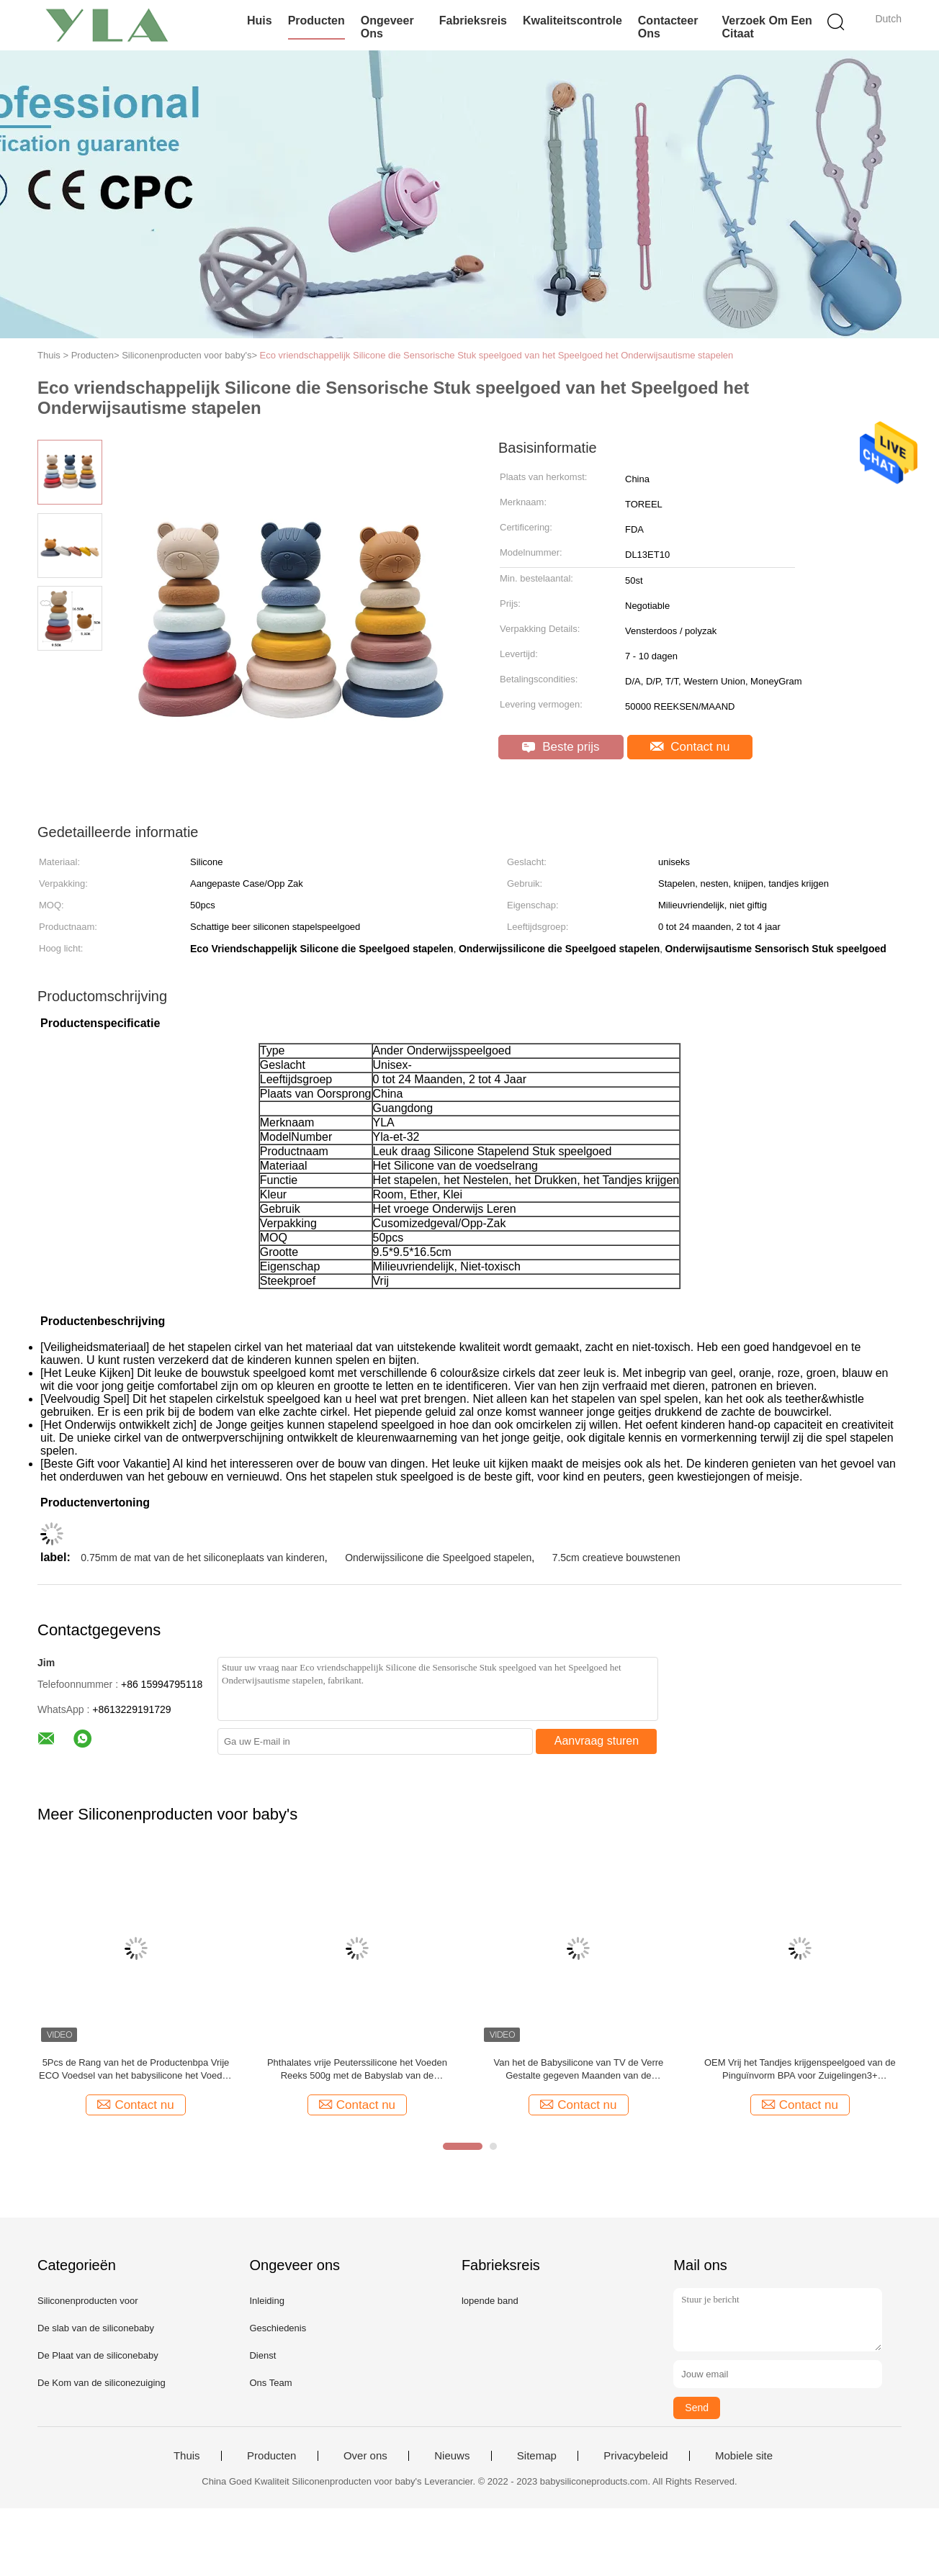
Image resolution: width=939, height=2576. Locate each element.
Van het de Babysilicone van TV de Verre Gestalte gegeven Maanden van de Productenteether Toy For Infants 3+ (578, 2069)
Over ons (365, 2456)
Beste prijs (560, 747)
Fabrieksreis (473, 20)
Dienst (262, 2355)
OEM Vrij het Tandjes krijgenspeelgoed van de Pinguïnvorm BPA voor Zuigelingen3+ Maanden (800, 2069)
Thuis (187, 2456)
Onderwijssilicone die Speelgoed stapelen (438, 1557)
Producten (316, 20)
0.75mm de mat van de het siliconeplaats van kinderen (203, 1557)
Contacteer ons (668, 27)
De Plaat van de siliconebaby (97, 2355)
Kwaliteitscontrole (572, 20)
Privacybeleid (635, 2456)
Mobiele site (744, 2456)
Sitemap (537, 2456)
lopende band (490, 2300)
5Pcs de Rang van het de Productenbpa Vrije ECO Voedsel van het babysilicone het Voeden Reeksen (136, 2069)
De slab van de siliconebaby (95, 2328)
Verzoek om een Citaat (767, 27)
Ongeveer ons (387, 27)
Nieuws (452, 2456)
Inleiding (266, 2300)
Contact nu (690, 747)
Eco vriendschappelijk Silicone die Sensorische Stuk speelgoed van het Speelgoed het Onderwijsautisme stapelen (497, 355)
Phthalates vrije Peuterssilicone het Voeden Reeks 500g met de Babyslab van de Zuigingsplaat (357, 2069)
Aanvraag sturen (596, 1741)
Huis (259, 20)
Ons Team (270, 2382)
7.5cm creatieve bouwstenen (616, 1557)
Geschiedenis (277, 2328)
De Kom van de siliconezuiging (101, 2382)
